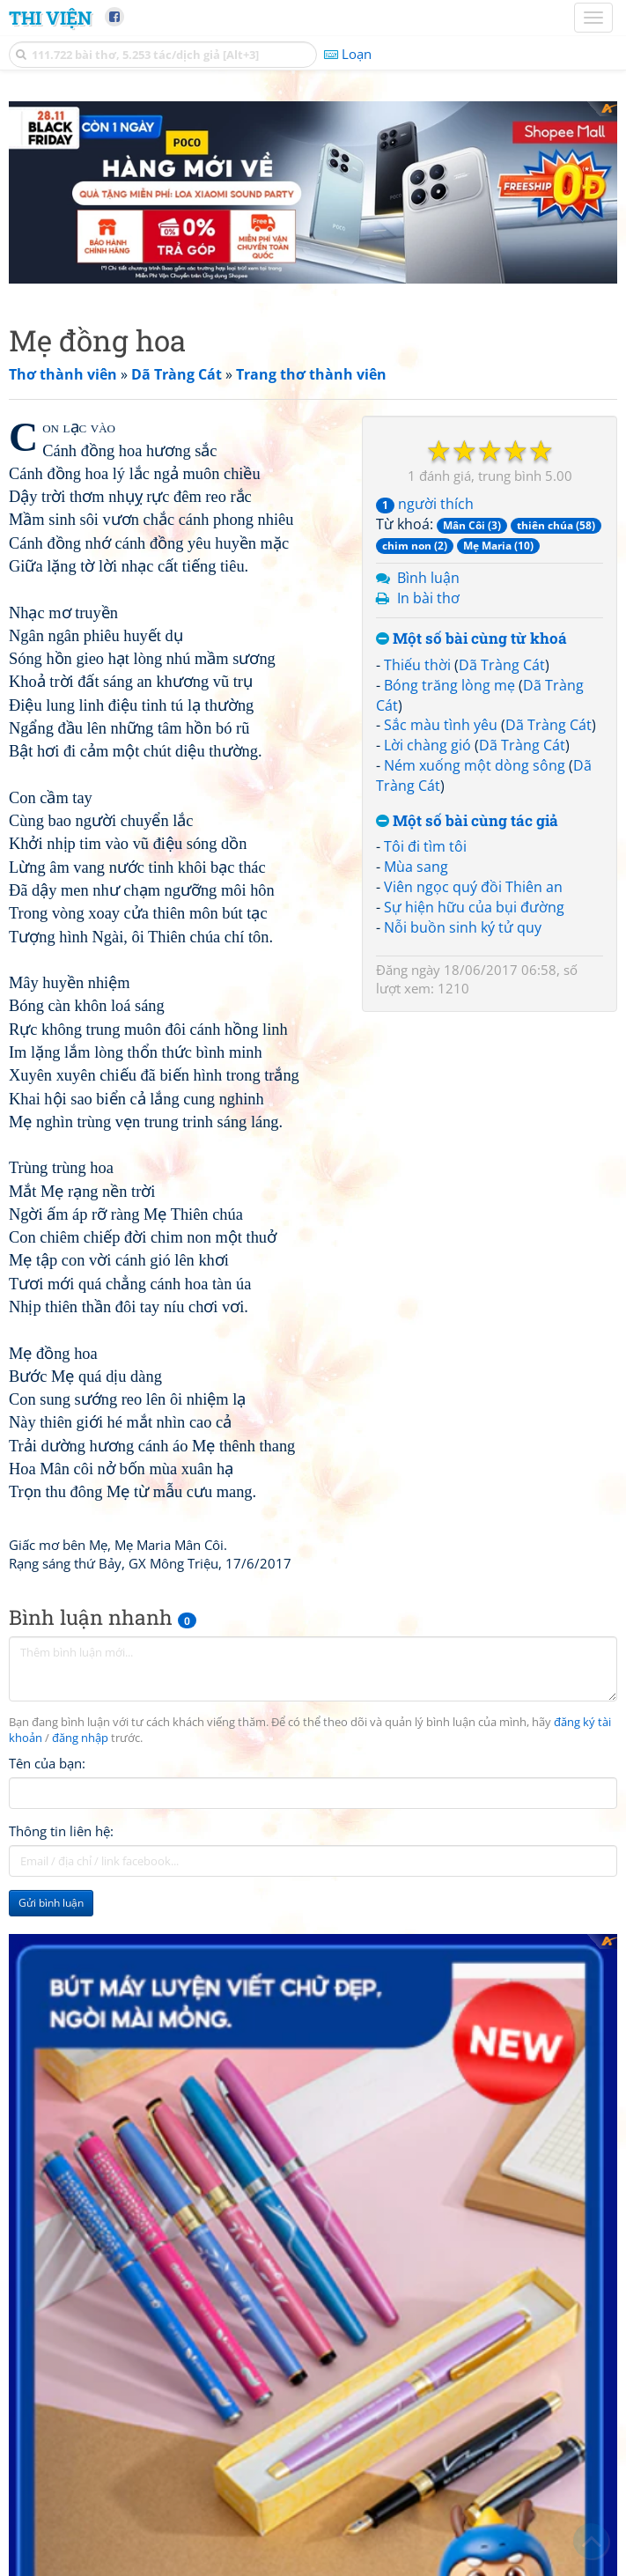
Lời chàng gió (427, 745)
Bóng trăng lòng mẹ (449, 685)
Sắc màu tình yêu (440, 724)
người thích (425, 503)
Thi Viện (50, 17)
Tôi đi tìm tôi (425, 846)
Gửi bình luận (51, 1902)
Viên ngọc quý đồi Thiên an (473, 887)
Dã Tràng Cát (502, 665)
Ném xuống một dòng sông (474, 765)
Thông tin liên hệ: (61, 1831)
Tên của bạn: (47, 1763)
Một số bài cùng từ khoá (471, 639)
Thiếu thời (417, 665)
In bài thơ (428, 598)
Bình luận (428, 577)
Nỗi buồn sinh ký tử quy (462, 927)
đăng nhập (80, 1738)
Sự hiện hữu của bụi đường (474, 907)
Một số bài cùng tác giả (467, 821)
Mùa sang (416, 866)
